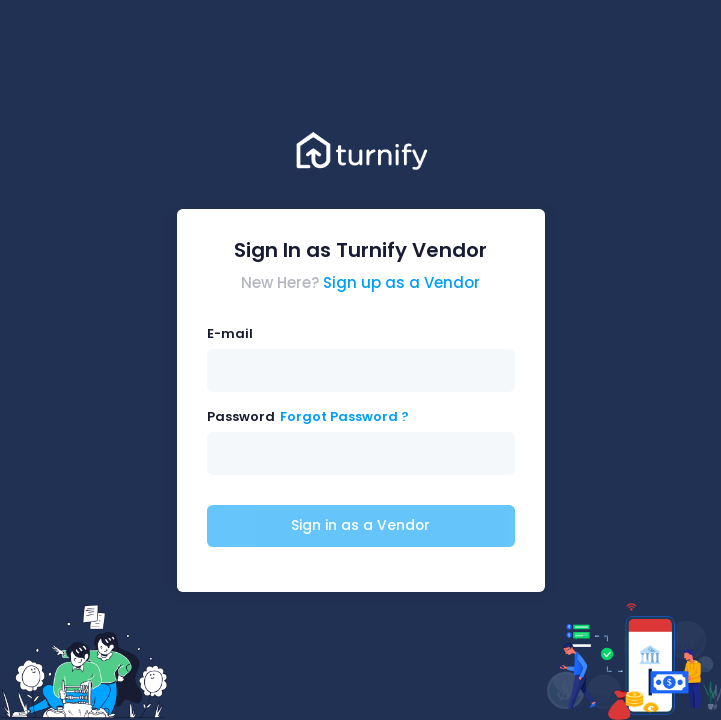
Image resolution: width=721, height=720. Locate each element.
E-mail (230, 333)
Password (241, 416)
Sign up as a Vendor (401, 282)
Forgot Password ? (344, 416)
